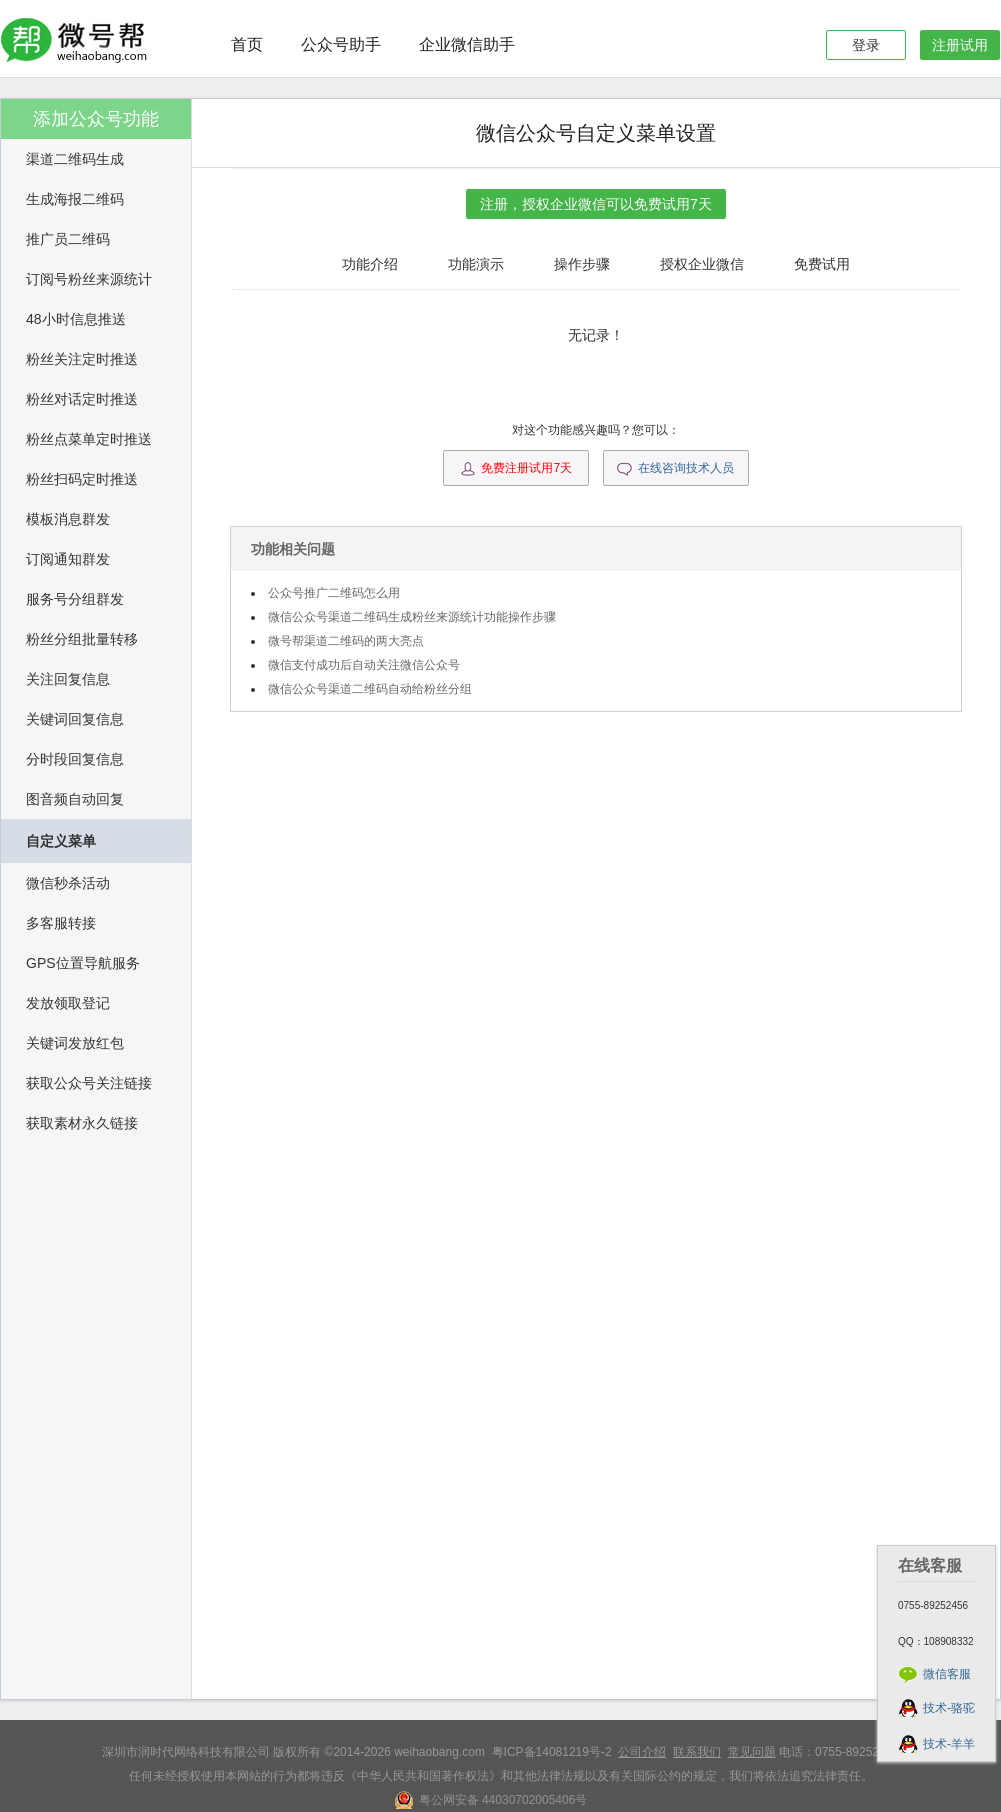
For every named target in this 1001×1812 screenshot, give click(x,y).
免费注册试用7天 (516, 469)
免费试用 (822, 264)
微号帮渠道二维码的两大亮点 (346, 641)
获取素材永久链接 (82, 1123)
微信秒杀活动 (68, 883)
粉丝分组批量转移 (82, 639)
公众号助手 (341, 44)
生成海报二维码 (75, 199)
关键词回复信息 (75, 719)
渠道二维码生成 (75, 159)
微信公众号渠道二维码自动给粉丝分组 (370, 689)
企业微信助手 (467, 44)
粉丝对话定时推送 (82, 399)
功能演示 (476, 264)
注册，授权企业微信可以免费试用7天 (596, 204)
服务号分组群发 (75, 599)
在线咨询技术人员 (675, 469)
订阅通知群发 (68, 559)
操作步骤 (582, 264)
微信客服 (947, 1674)
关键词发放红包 (75, 1043)
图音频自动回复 (75, 799)
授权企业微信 (702, 264)
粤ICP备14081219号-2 (552, 1752)
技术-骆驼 (949, 1708)
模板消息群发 (68, 519)
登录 (866, 45)
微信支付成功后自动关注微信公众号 (364, 665)
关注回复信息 (68, 679)
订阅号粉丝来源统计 (89, 279)
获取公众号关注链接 (89, 1083)
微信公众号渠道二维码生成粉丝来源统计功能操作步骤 (412, 617)
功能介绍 (370, 264)
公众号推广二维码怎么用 (334, 593)
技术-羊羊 (949, 1744)
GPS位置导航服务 (83, 963)
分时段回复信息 (75, 759)
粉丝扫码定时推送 (82, 479)
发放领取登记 (68, 1003)
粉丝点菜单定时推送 (89, 439)
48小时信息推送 (76, 319)
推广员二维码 (68, 239)
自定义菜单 (61, 841)
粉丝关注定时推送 (82, 359)
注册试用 (960, 45)
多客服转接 (61, 923)
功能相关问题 (293, 549)
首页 (247, 44)
